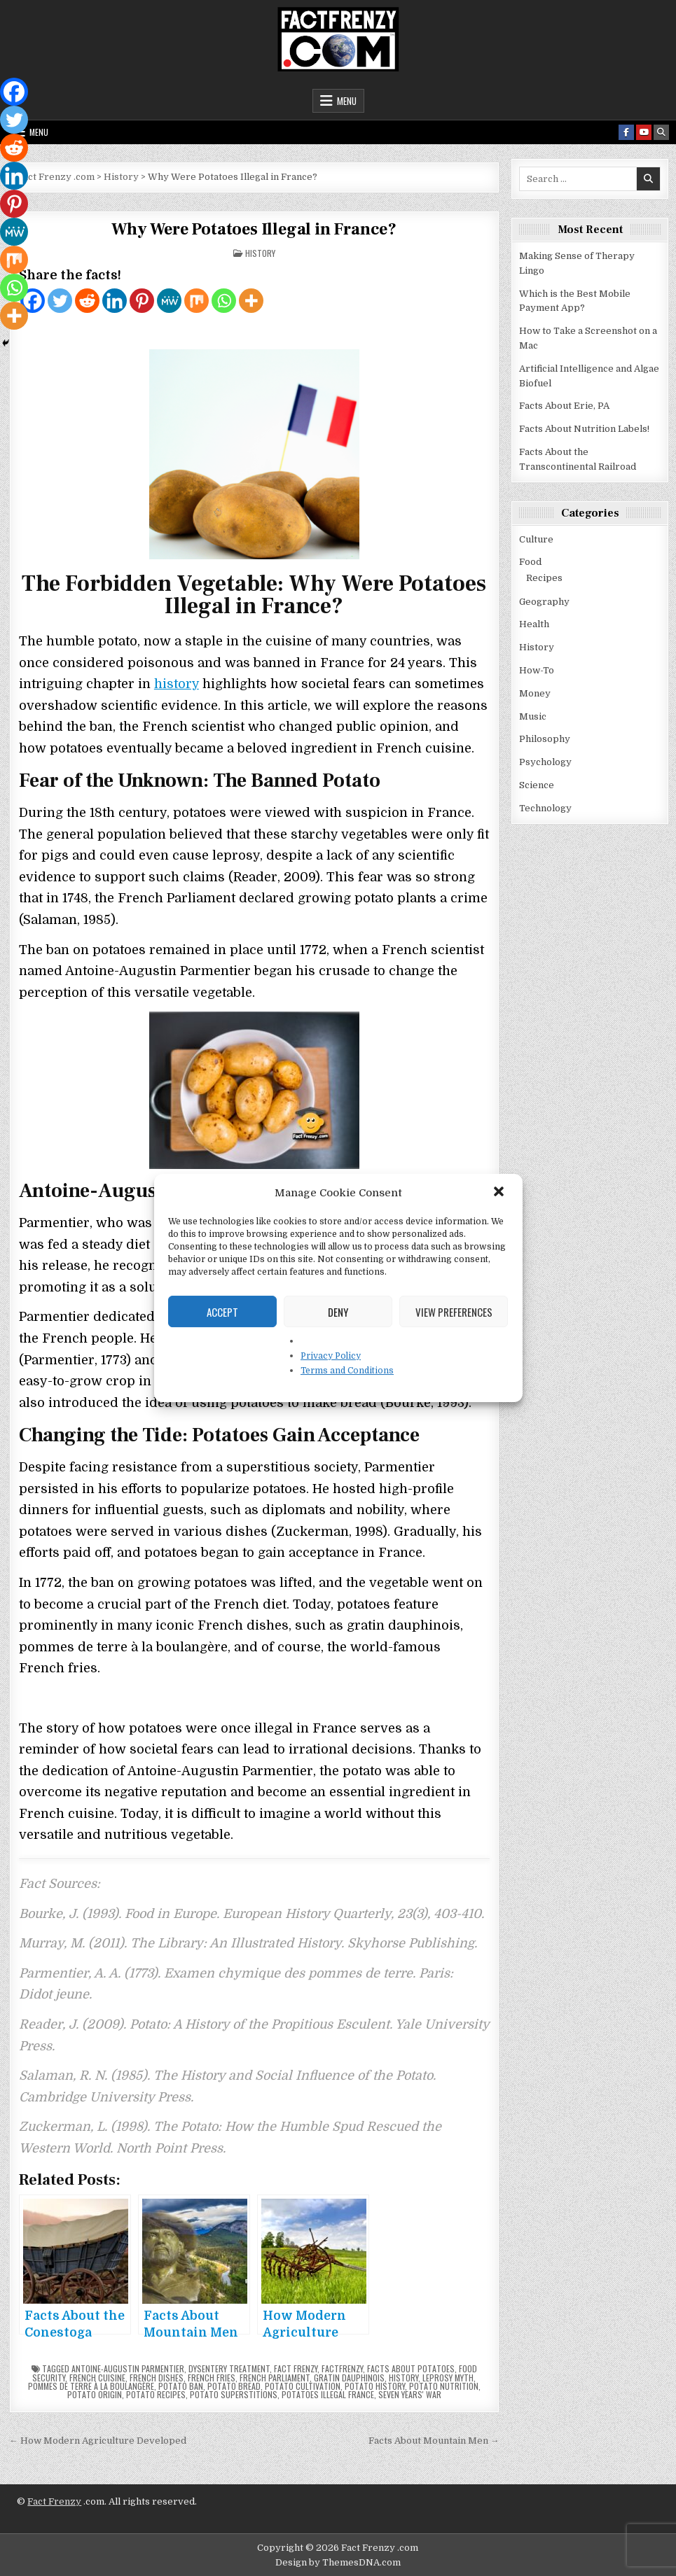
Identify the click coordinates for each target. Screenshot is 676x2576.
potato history (375, 2386)
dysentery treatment (229, 2368)
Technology (545, 808)
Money (535, 693)
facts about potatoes (411, 2368)
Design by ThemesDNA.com (338, 2562)
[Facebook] (14, 92)
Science (536, 785)
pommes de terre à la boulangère (91, 2386)
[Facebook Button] (626, 132)
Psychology (545, 762)
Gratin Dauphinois (349, 2378)
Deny (338, 1312)
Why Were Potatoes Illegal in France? (253, 229)
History (260, 253)
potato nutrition (443, 2386)
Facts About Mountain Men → (433, 2440)
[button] (500, 1192)
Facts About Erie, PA (564, 405)
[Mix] (196, 300)
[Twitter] (60, 300)
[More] (251, 300)
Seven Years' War (409, 2394)
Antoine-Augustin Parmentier (127, 2368)
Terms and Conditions (347, 1371)
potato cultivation (302, 2386)
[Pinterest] (142, 300)
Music (532, 716)
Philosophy (544, 739)
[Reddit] (87, 300)
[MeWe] (169, 300)
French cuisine (97, 2378)
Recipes (544, 578)
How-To (536, 670)
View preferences (453, 1312)
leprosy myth (448, 2378)
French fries (211, 2378)
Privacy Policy (331, 1356)
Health (534, 624)
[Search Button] (661, 132)
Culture (536, 539)
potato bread (234, 2386)
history (176, 684)
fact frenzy (295, 2368)
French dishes (157, 2378)
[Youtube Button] (643, 132)
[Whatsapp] (224, 300)
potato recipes (156, 2394)
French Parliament (275, 2378)
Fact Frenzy (54, 2501)
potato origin (94, 2394)
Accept (222, 1312)
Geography (544, 601)
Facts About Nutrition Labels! (584, 429)
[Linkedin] (114, 300)
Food (530, 561)
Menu (347, 101)
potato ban (180, 2386)
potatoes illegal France (328, 2394)
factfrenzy (342, 2368)
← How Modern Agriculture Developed (97, 2440)
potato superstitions (233, 2394)
